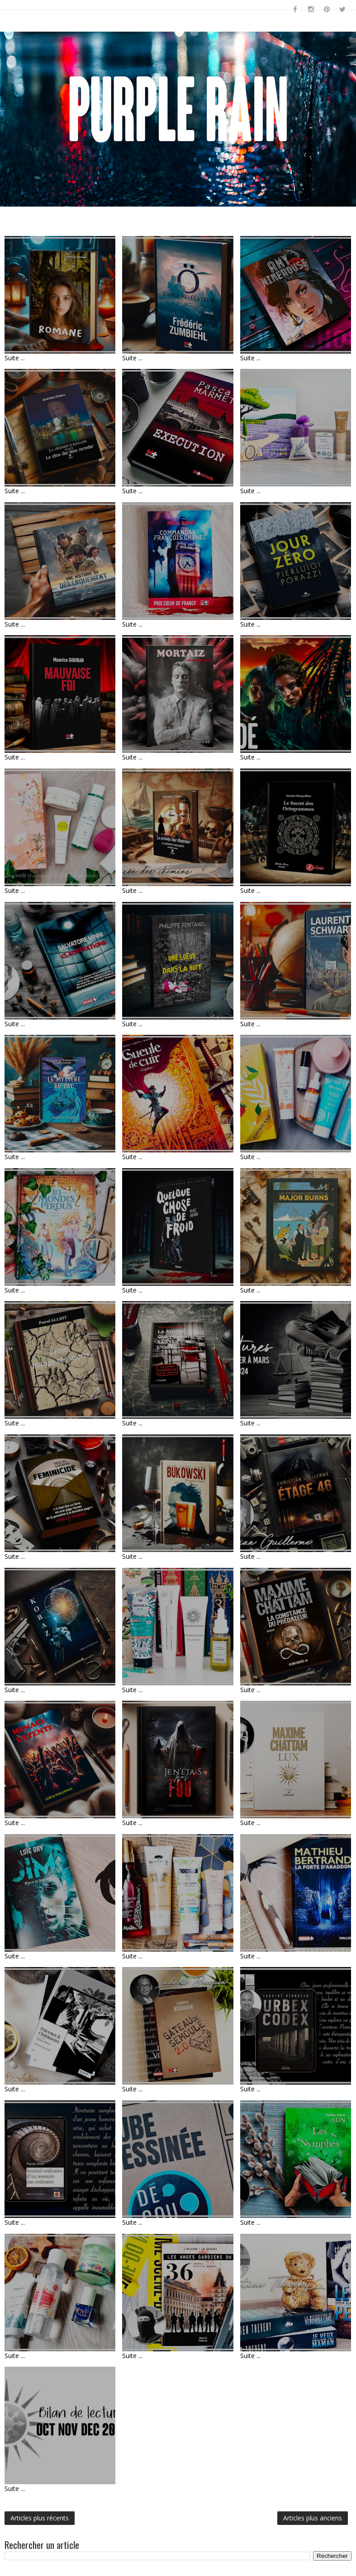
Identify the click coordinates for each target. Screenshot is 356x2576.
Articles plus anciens (312, 2518)
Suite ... (15, 358)
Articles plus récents (39, 2518)
